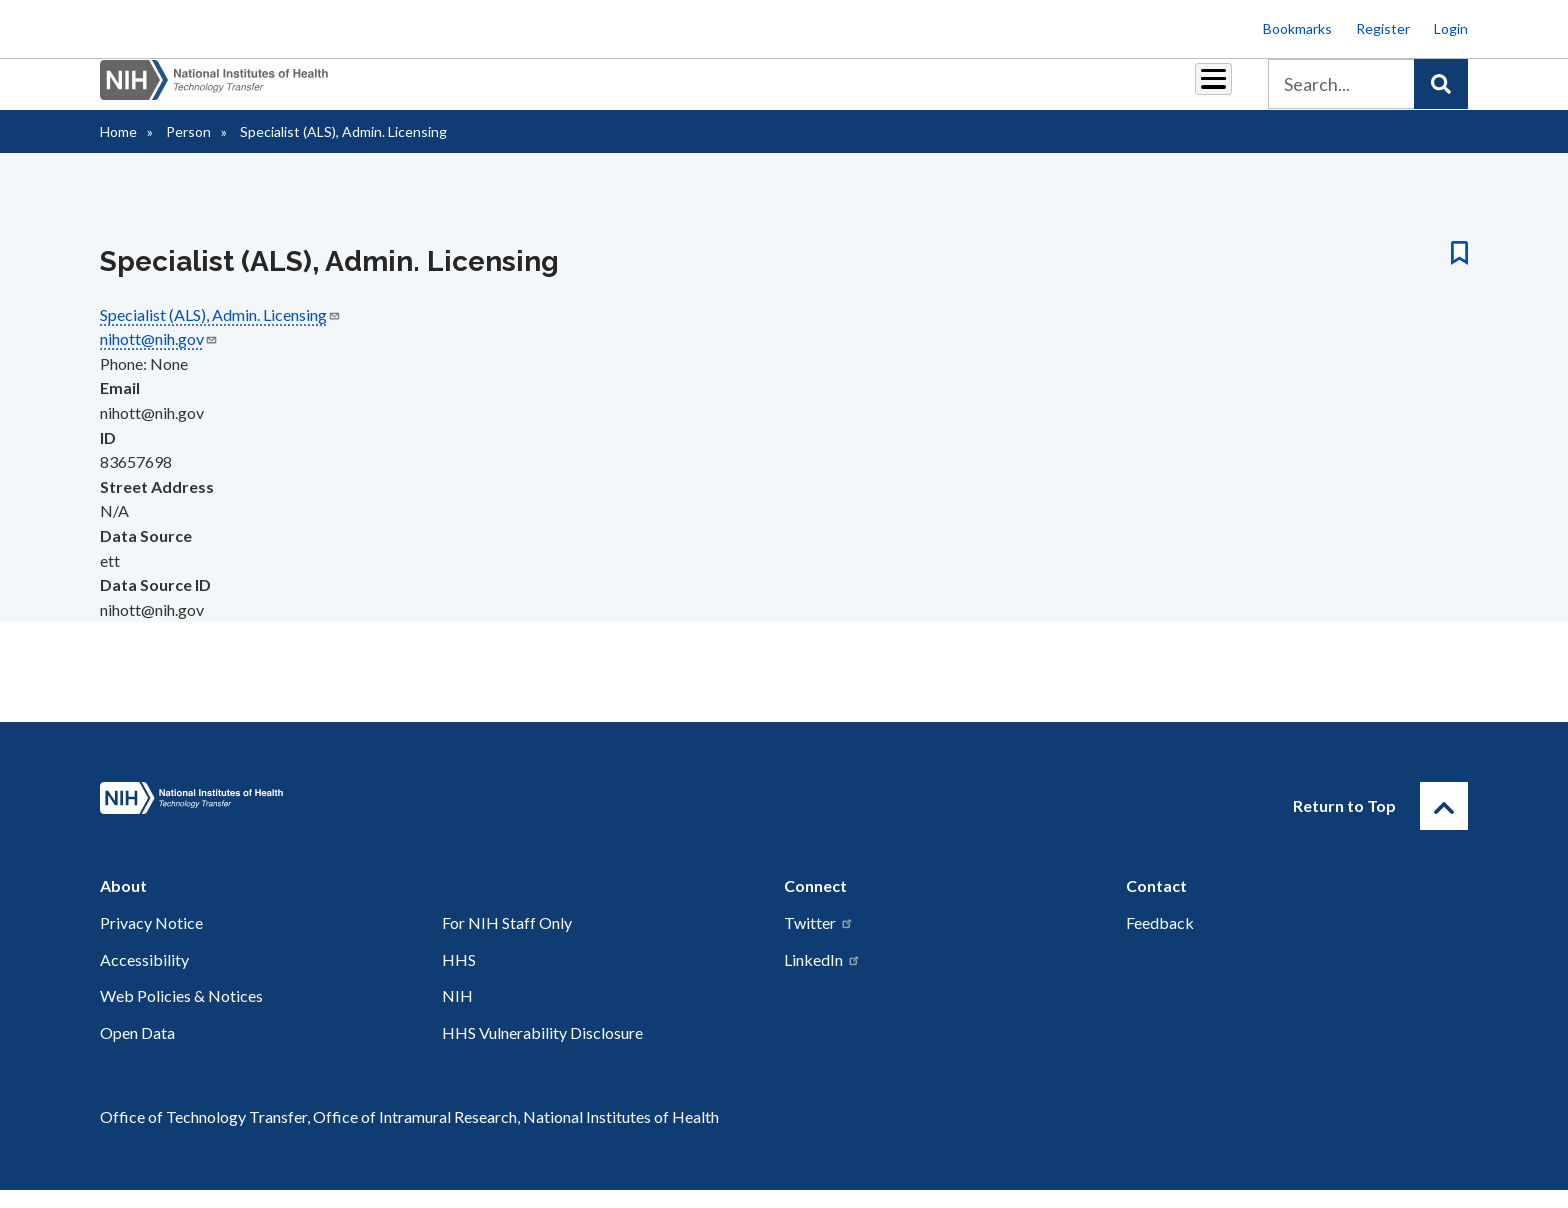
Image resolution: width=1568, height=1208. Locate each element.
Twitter (819, 940)
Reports (845, 91)
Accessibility (144, 977)
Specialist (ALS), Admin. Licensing (220, 332)
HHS (459, 977)
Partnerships (648, 91)
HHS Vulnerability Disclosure (542, 1050)
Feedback (1160, 940)
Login (1451, 28)
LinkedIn (822, 977)
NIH (457, 1013)
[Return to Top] (1444, 824)
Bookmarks (1297, 28)
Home (118, 149)
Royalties (754, 91)
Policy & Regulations (1073, 91)
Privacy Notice (151, 940)
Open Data (137, 1050)
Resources (938, 91)
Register (1383, 28)
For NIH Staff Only (507, 940)
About (1195, 91)
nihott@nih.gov (159, 356)
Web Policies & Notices (181, 1013)
